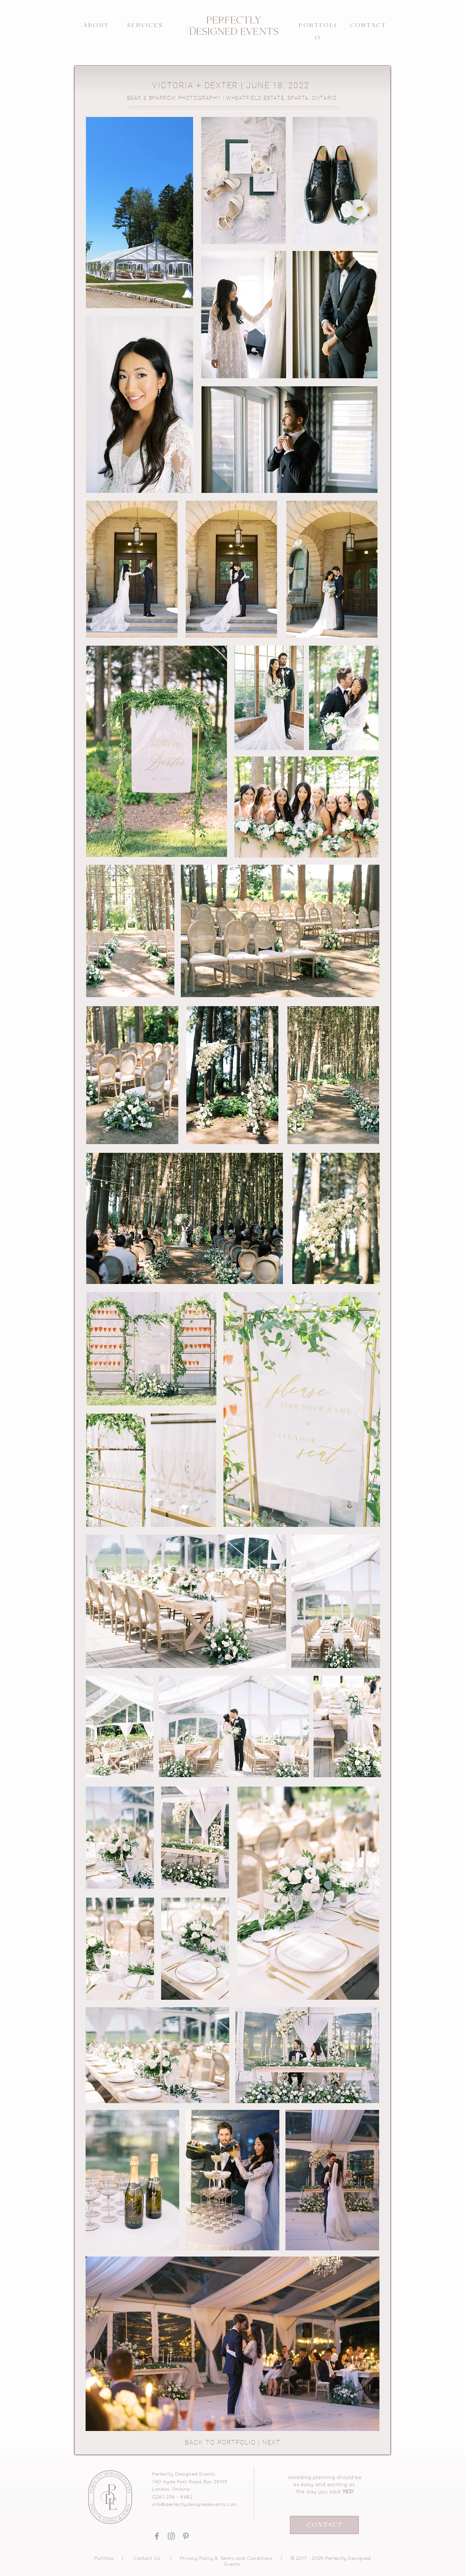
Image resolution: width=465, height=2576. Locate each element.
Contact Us (146, 2558)
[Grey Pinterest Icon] (186, 2536)
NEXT (271, 2442)
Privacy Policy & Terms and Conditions (226, 2558)
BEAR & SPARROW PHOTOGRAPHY (174, 98)
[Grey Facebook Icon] (156, 2536)
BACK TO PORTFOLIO (220, 2442)
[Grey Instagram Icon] (171, 2536)
